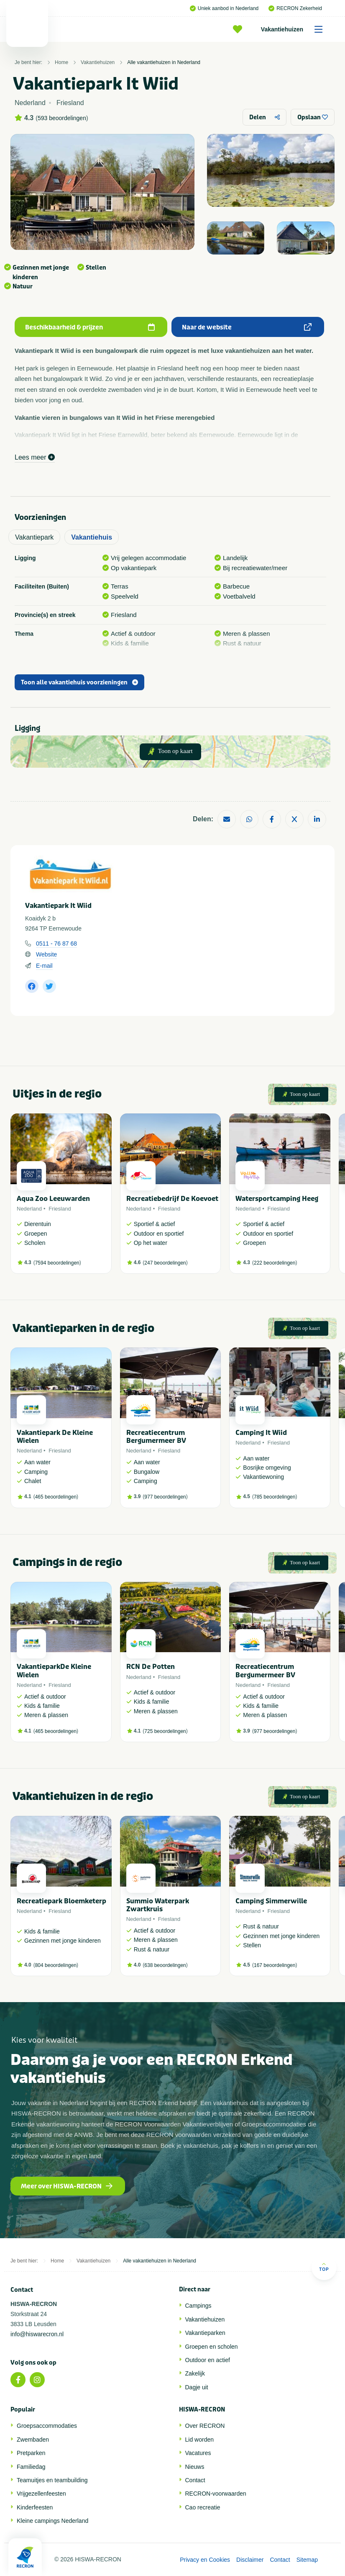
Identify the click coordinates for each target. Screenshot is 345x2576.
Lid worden (199, 2439)
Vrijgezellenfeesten (41, 2493)
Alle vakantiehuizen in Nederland (163, 62)
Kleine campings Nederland (52, 2520)
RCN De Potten (150, 1666)
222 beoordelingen (274, 1263)
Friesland (60, 1209)
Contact (195, 2480)
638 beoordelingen (165, 1965)
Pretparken (31, 2453)
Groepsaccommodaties (47, 2425)
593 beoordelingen (62, 118)
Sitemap (307, 2560)
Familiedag (31, 2466)
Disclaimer (249, 2560)
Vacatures (198, 2453)
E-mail (44, 965)
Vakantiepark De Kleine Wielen (55, 1436)
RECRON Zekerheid (295, 8)
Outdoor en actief (207, 2360)
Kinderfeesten (35, 2507)
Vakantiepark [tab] (34, 537)
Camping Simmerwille (271, 1901)
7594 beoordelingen (57, 1263)
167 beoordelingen (274, 1965)
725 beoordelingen (165, 1731)
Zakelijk (195, 2373)
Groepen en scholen (211, 2346)
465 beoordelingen (56, 1497)
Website (46, 954)
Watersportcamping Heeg (276, 1198)
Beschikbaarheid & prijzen (90, 327)
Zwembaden (33, 2439)
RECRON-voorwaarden (215, 2493)
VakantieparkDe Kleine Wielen (54, 1670)
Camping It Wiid (261, 1432)
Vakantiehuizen (294, 29)
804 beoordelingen (56, 1965)
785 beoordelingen (274, 1497)
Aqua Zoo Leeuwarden (53, 1198)
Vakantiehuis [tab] (91, 537)
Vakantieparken (205, 2332)
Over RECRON (205, 2425)
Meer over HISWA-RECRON (66, 2186)
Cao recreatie (202, 2507)
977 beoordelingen (165, 1497)
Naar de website (247, 327)
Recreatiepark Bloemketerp (61, 1901)
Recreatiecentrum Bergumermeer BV (156, 1436)
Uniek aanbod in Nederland (224, 8)
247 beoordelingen (165, 1263)
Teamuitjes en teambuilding (52, 2480)
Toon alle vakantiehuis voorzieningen (79, 682)
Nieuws (194, 2466)
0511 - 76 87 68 (56, 943)
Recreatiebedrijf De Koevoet (172, 1198)
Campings (198, 2305)
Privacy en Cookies (205, 2560)
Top (324, 2267)
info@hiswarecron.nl (37, 2334)
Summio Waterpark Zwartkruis (157, 1905)
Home (61, 62)
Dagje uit (196, 2387)
